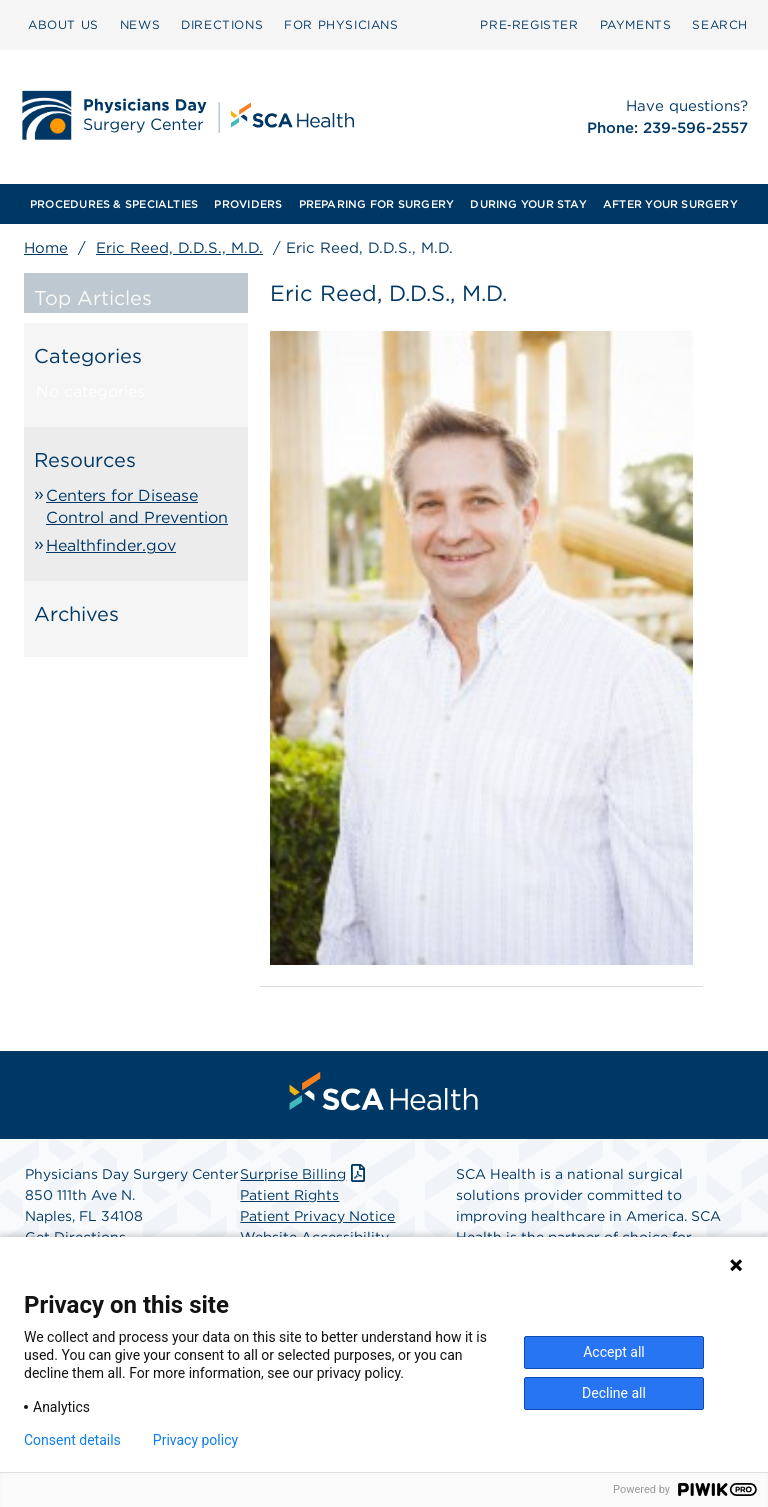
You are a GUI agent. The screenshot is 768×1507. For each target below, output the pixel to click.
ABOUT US (63, 24)
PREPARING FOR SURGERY (377, 204)
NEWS (140, 24)
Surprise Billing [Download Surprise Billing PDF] (304, 1174)
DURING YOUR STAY (528, 204)
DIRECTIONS (222, 24)
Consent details (72, 1440)
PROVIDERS (248, 204)
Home (46, 248)
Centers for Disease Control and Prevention (137, 506)
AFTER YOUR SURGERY (670, 204)
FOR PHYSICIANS (341, 24)
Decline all (614, 1393)
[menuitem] (63, 25)
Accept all (614, 1352)
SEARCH (720, 24)
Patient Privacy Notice (317, 1216)
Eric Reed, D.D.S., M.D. (179, 248)
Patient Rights (289, 1195)
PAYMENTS (636, 24)
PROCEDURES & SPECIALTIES (114, 204)
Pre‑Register (529, 24)
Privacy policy (195, 1440)
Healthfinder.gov (111, 545)
